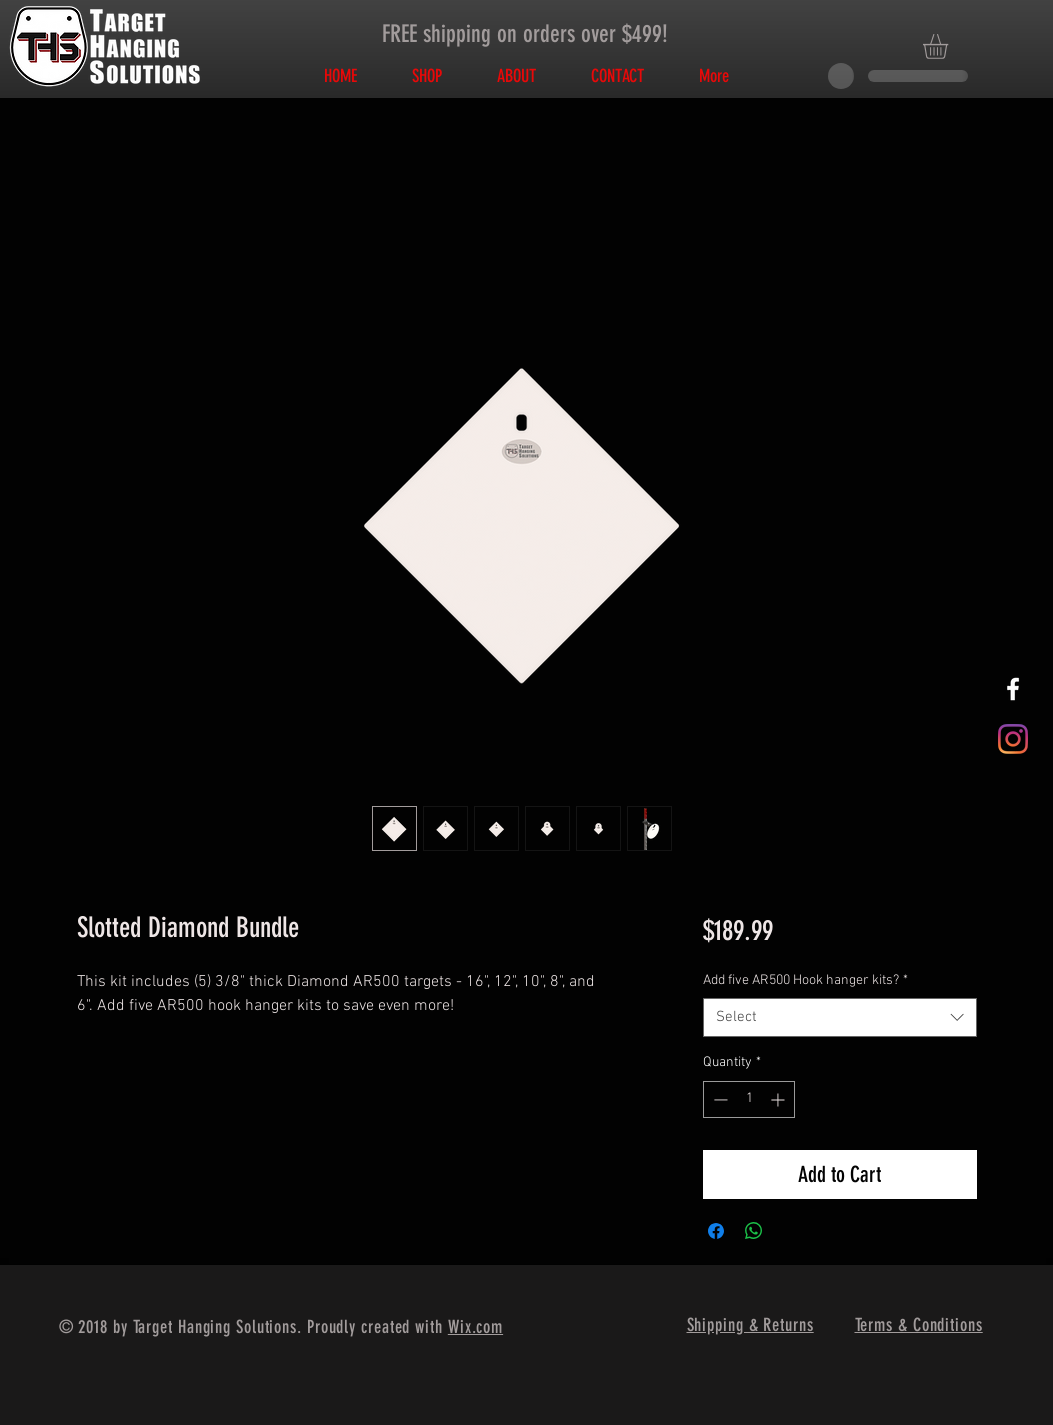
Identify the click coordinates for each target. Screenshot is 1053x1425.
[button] (950, 46)
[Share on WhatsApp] (754, 1231)
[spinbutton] (749, 1099)
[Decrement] (718, 1099)
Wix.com (475, 1327)
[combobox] (839, 1017)
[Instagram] (1013, 739)
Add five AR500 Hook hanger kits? (805, 980)
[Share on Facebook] (716, 1231)
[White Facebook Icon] (1013, 689)
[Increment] (779, 1099)
